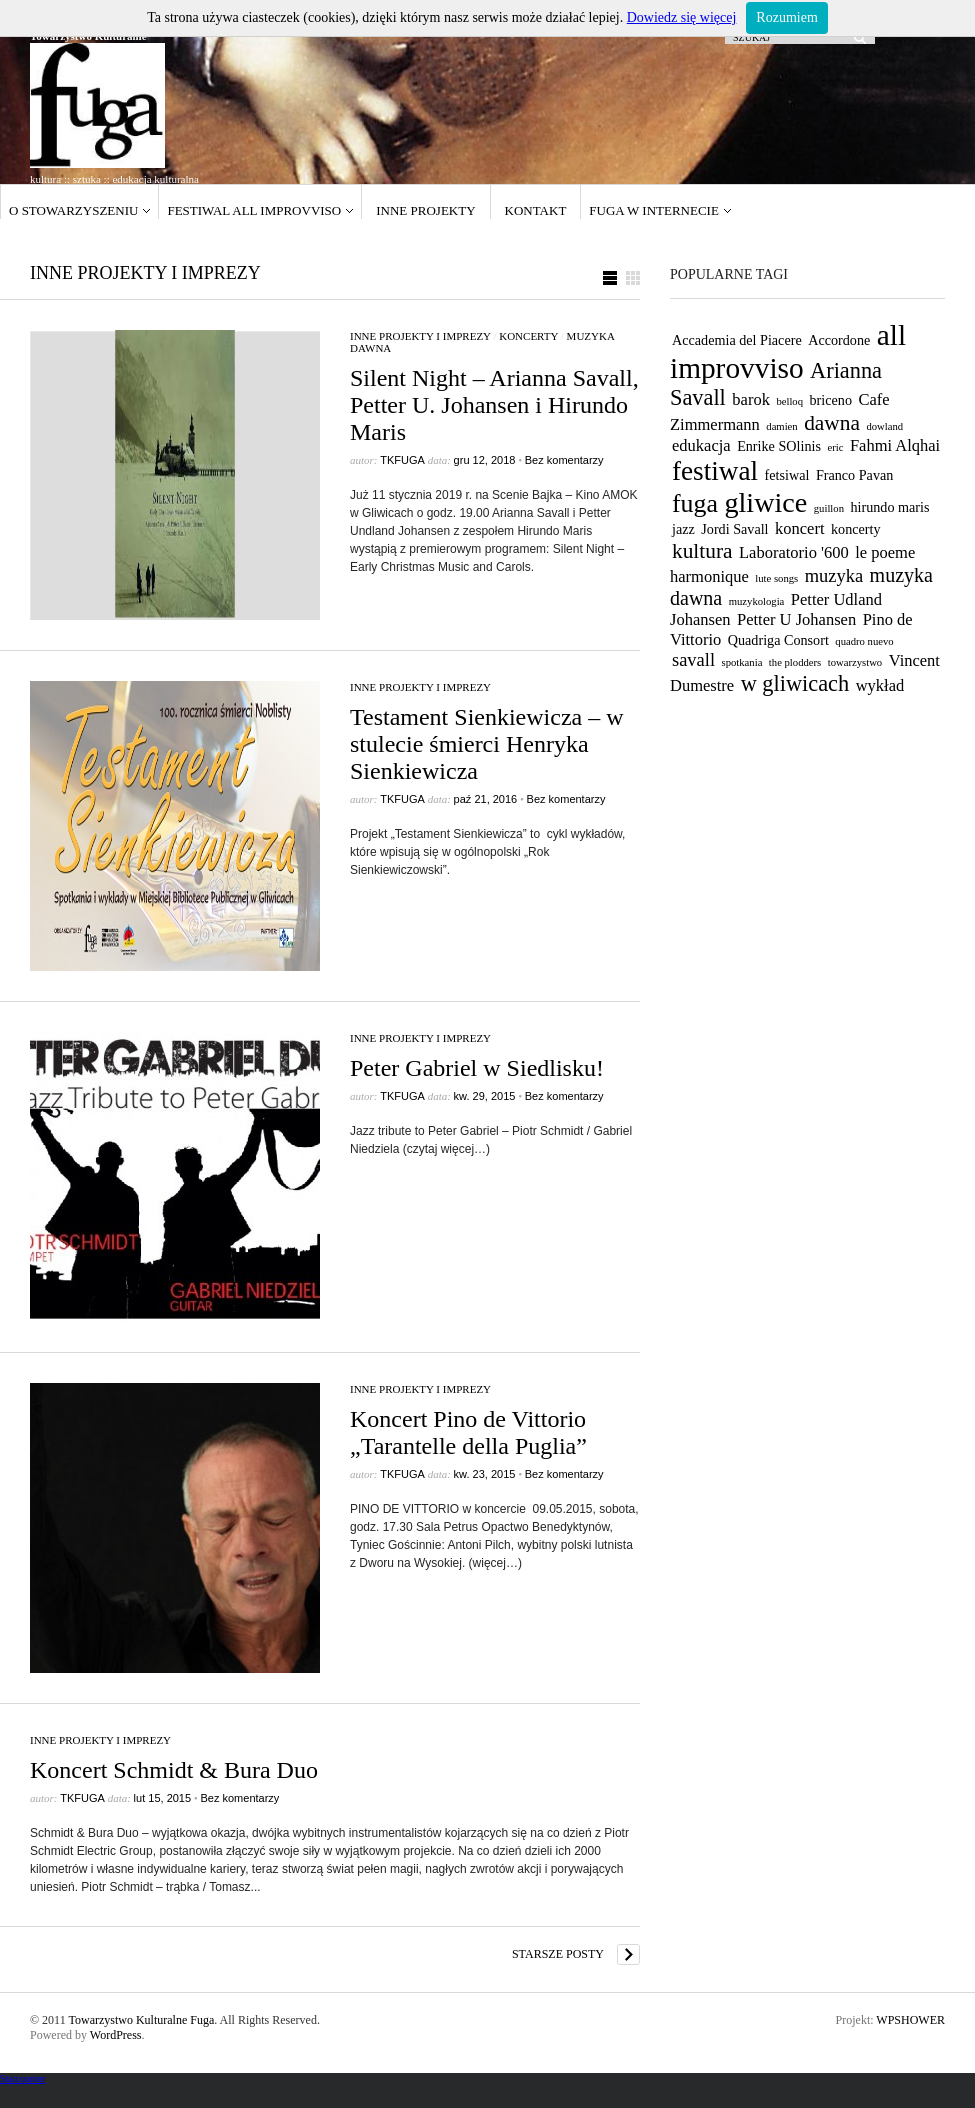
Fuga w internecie (654, 210)
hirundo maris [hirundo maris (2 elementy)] (889, 507)
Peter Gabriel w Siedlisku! (477, 1068)
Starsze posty (558, 1954)
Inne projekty (425, 210)
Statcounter (23, 2078)
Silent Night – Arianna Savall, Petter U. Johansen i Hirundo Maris (494, 405)
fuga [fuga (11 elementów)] (695, 503)
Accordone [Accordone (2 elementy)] (839, 340)
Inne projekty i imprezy (420, 336)
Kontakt (536, 210)
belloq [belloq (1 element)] (789, 401)
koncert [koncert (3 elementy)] (799, 528)
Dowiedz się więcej (682, 17)
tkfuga (402, 460)
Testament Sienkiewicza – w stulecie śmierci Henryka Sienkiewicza (487, 744)
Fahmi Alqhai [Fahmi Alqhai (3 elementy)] (895, 445)
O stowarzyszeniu (73, 210)
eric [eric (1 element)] (835, 447)
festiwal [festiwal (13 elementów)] (715, 471)
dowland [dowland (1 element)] (884, 426)
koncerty (528, 336)
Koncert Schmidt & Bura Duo (174, 1770)
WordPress (116, 2035)
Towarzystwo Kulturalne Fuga (141, 2020)
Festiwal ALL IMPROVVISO (254, 210)
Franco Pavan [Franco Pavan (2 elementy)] (854, 475)
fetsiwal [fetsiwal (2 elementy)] (787, 475)
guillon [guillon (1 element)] (829, 508)
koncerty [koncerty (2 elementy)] (856, 529)
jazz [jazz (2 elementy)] (683, 529)
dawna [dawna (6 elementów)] (832, 423)
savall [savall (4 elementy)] (693, 660)
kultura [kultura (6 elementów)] (702, 551)
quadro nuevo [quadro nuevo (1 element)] (864, 641)
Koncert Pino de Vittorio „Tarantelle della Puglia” (468, 1432)
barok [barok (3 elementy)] (751, 399)
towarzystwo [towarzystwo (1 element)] (855, 662)
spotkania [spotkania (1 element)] (742, 662)
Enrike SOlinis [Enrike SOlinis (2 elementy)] (779, 446)
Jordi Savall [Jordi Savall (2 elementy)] (734, 529)
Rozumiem (786, 17)
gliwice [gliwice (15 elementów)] (765, 502)
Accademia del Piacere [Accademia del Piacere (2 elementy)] (737, 340)
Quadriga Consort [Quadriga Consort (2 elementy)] (778, 640)
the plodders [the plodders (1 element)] (795, 662)
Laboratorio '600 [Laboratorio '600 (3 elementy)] (794, 552)
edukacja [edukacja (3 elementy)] (701, 445)
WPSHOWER (910, 2020)
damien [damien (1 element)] (781, 426)
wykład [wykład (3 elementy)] (880, 685)
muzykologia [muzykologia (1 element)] (757, 601)
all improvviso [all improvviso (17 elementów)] (788, 351)
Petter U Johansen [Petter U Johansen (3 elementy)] (796, 619)
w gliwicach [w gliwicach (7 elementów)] (795, 683)
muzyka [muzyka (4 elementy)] (834, 576)
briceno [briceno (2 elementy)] (831, 400)
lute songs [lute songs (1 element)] (776, 578)
